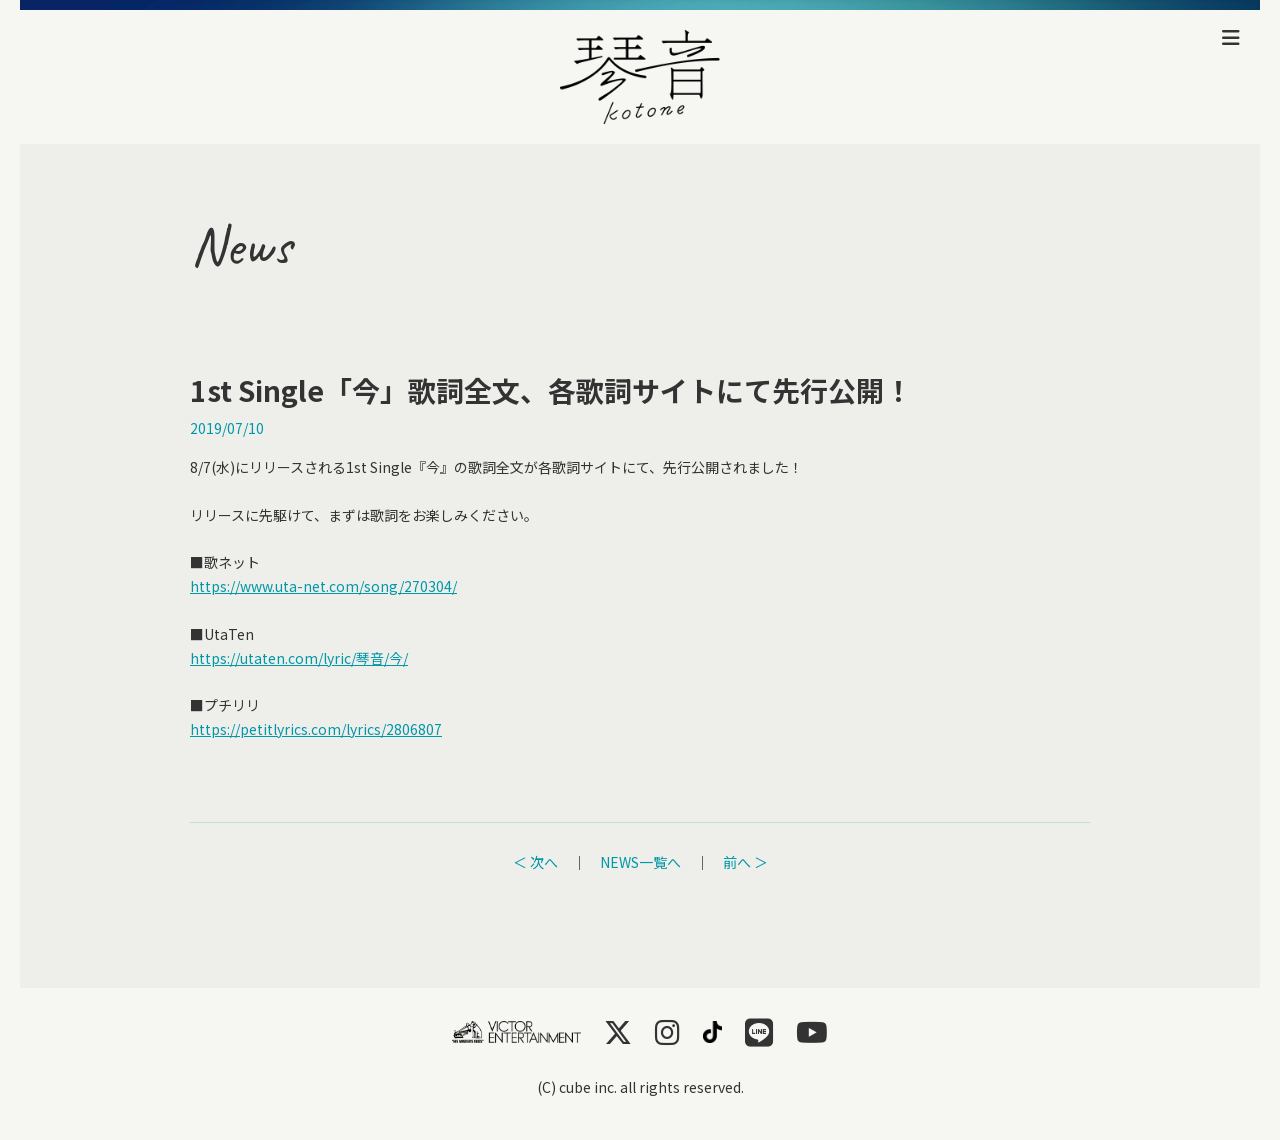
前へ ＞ (745, 862)
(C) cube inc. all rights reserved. (640, 1087)
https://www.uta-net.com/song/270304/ (323, 586)
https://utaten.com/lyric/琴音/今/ (299, 658)
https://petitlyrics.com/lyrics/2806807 (316, 729)
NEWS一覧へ (640, 862)
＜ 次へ (535, 862)
